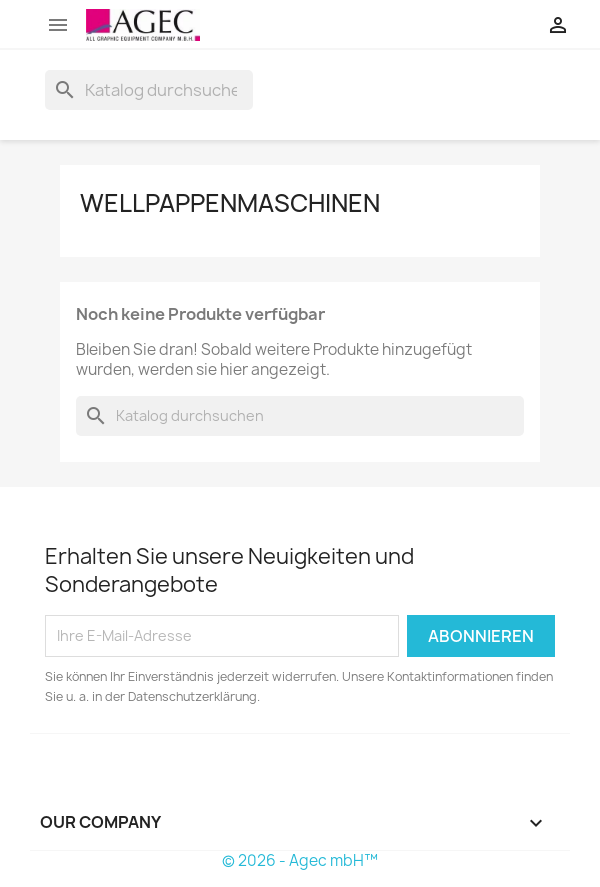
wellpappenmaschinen (230, 203)
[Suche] (149, 90)
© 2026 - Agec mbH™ (300, 860)
